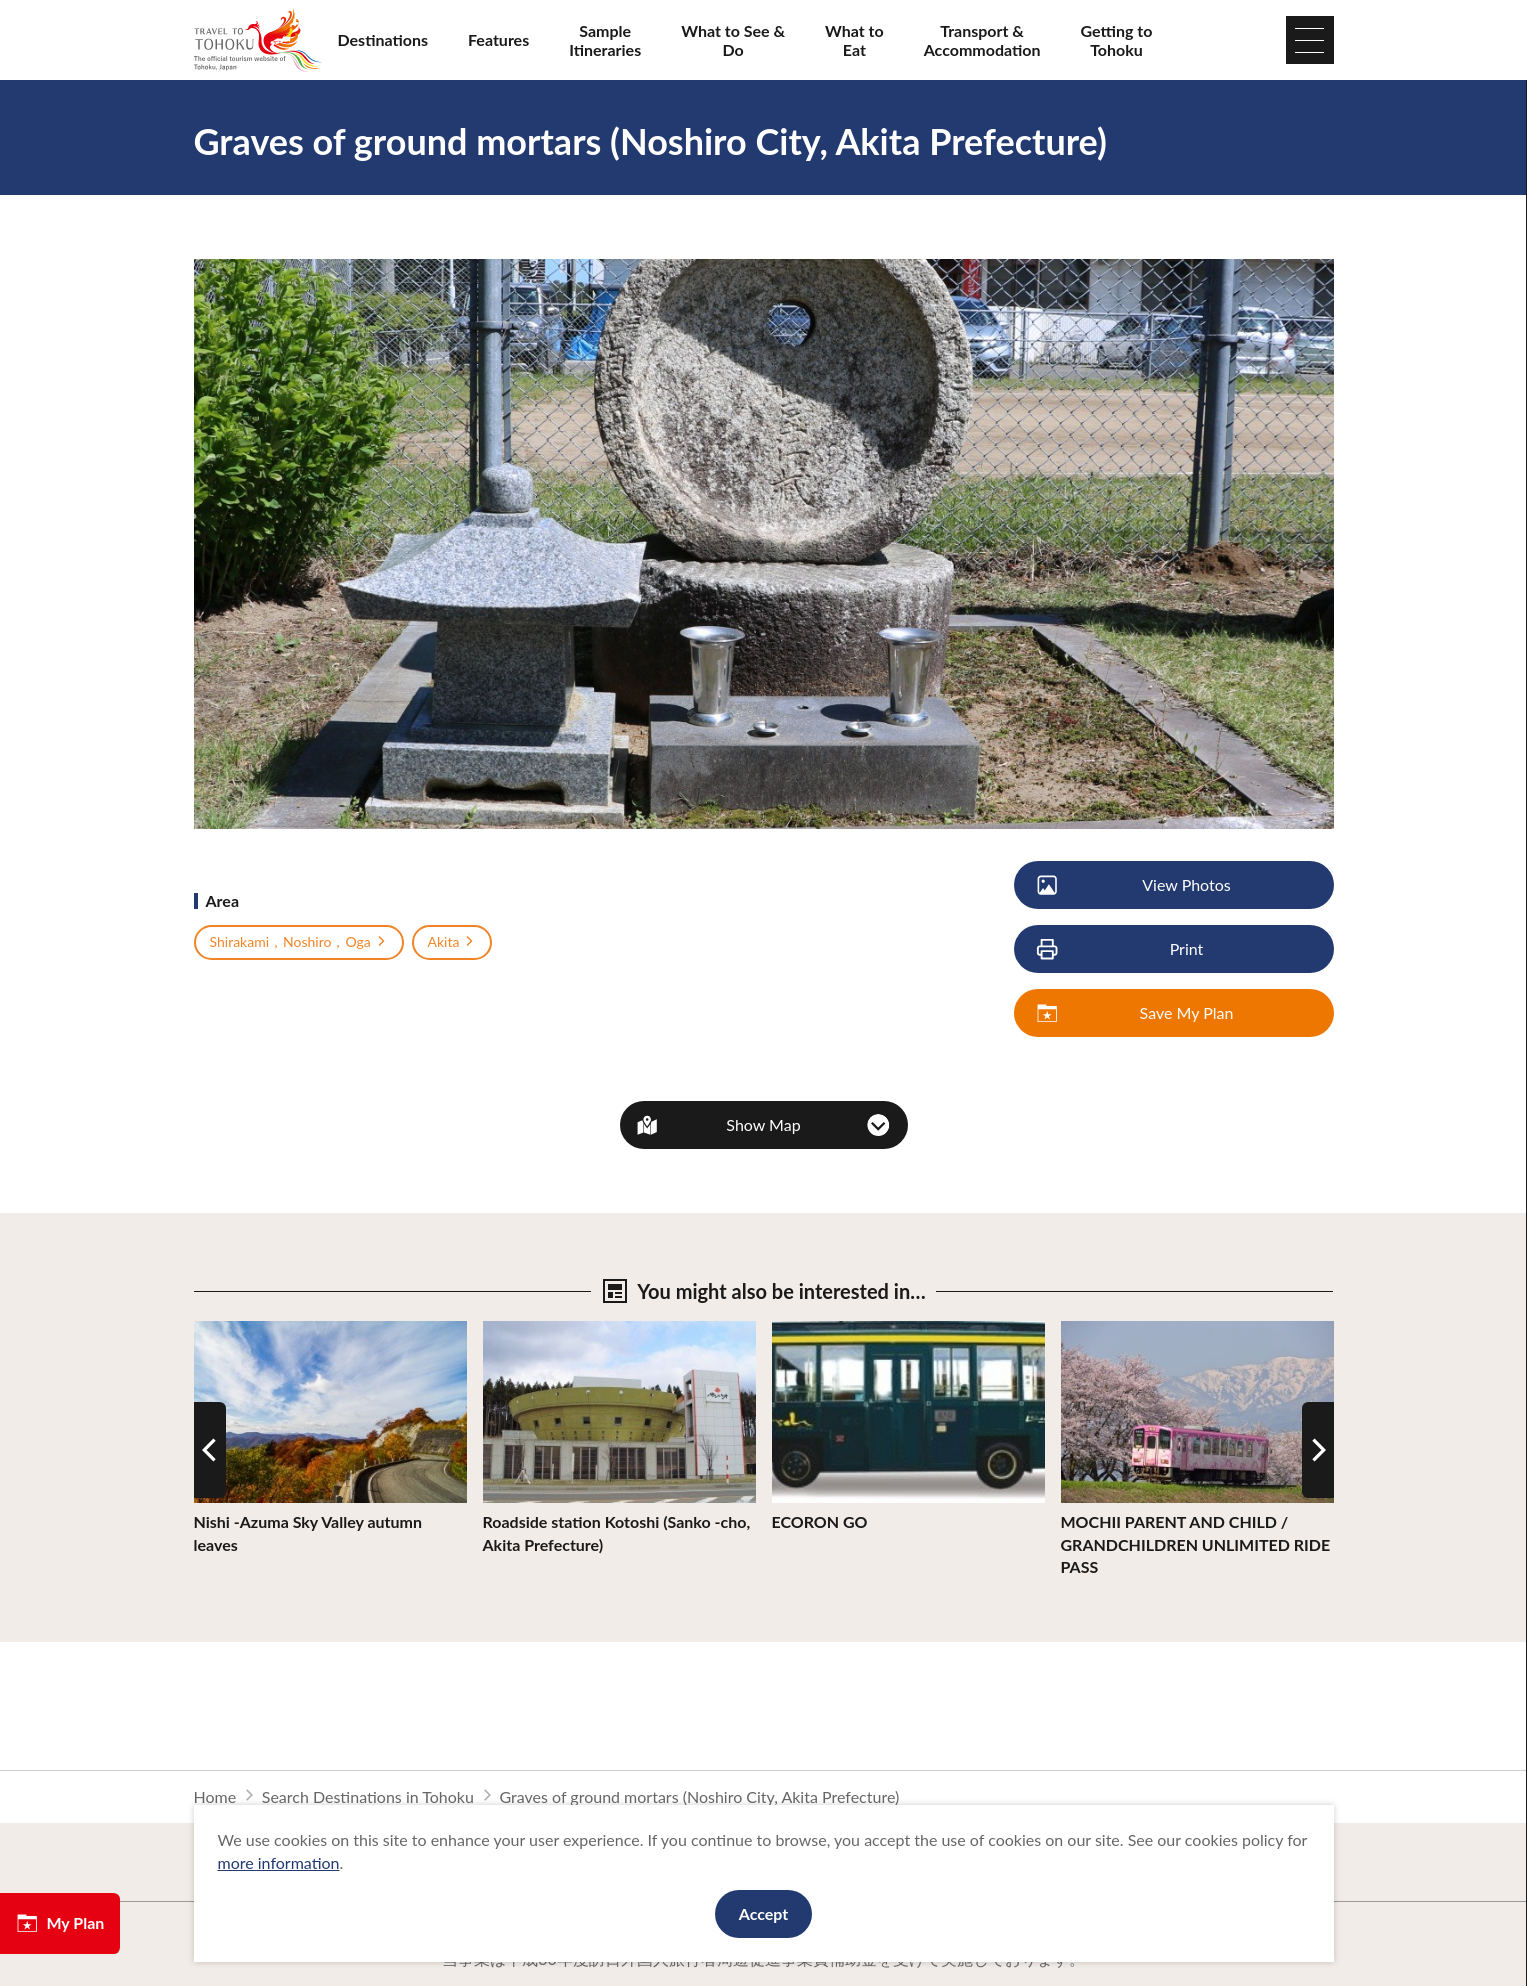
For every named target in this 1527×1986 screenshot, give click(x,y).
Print (1122, 949)
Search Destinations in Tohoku (368, 1796)
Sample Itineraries (605, 40)
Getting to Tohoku (1117, 40)
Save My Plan (1137, 1013)
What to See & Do (733, 40)
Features (498, 39)
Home (215, 1796)
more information (279, 1862)
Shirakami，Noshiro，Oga (299, 942)
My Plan (60, 1923)
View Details (238, 1330)
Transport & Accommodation (982, 40)
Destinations (383, 39)
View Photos (1135, 885)
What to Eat (854, 40)
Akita (452, 942)
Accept (764, 1913)
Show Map (763, 1124)
